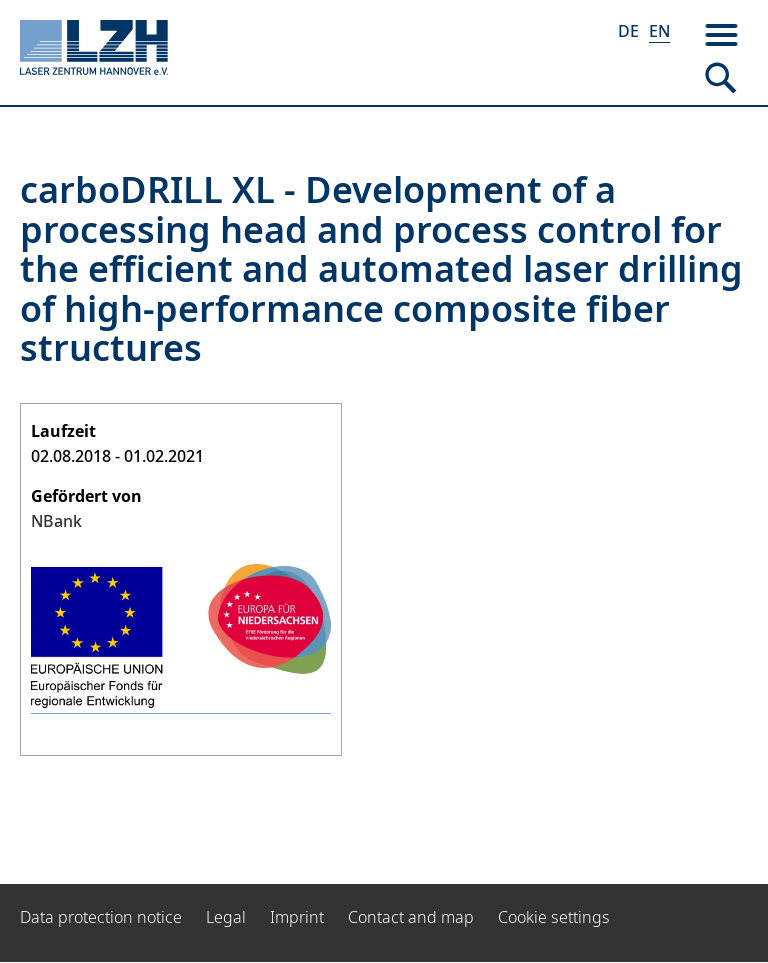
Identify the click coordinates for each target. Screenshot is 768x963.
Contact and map (411, 917)
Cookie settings (554, 917)
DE (628, 31)
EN (659, 31)
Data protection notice (101, 917)
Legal (226, 917)
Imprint (297, 917)
